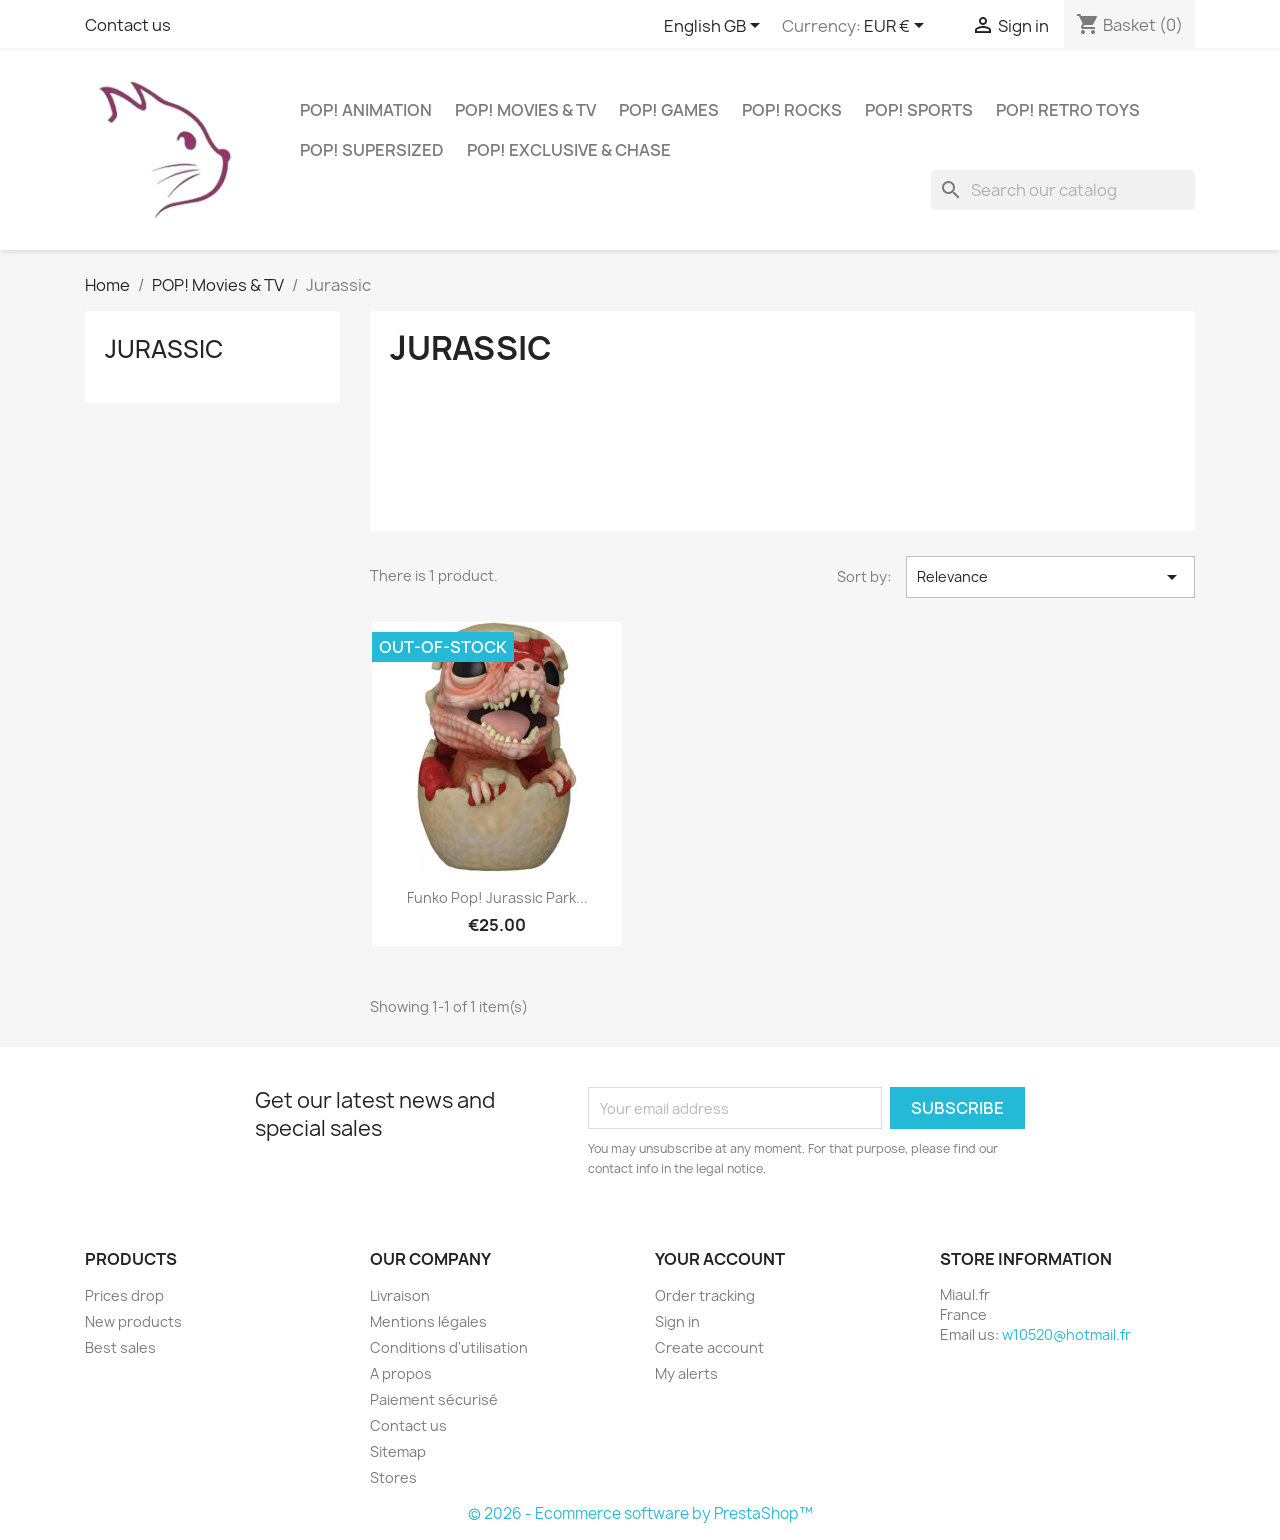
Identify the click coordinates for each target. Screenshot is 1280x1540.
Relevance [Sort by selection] (1050, 577)
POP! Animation (366, 110)
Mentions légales (428, 1321)
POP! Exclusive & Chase (569, 150)
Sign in (677, 1321)
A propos (401, 1373)
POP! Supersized (372, 150)
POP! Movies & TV (525, 110)
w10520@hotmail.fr (1066, 1334)
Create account (709, 1347)
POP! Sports (919, 110)
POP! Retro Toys (1068, 110)
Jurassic (164, 349)
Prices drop (124, 1295)
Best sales (120, 1347)
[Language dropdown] (715, 27)
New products (133, 1321)
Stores (393, 1477)
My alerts (686, 1373)
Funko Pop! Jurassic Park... (497, 897)
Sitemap (398, 1451)
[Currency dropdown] (897, 27)
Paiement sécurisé (434, 1399)
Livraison (400, 1295)
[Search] (1063, 190)
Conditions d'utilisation (449, 1347)
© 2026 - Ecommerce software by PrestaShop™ (640, 1513)
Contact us (128, 25)
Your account (720, 1259)
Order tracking (705, 1295)
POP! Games (669, 110)
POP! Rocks (792, 110)
